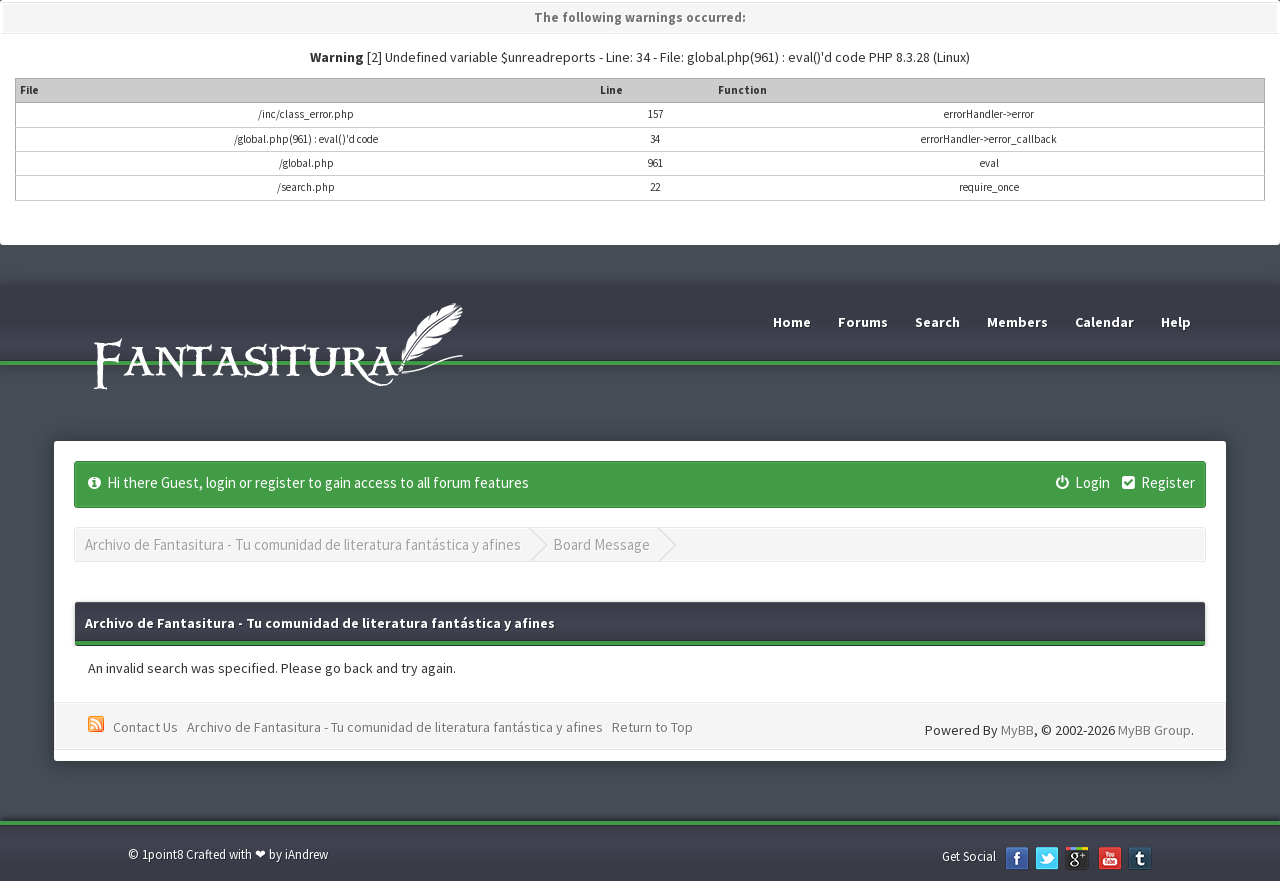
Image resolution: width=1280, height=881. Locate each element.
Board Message (601, 544)
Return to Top (652, 727)
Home (792, 322)
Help (1176, 322)
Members (1017, 322)
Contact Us (145, 727)
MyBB (1017, 730)
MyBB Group (1154, 730)
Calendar (1104, 322)
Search (937, 322)
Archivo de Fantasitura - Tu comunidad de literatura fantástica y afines (303, 544)
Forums (863, 322)
